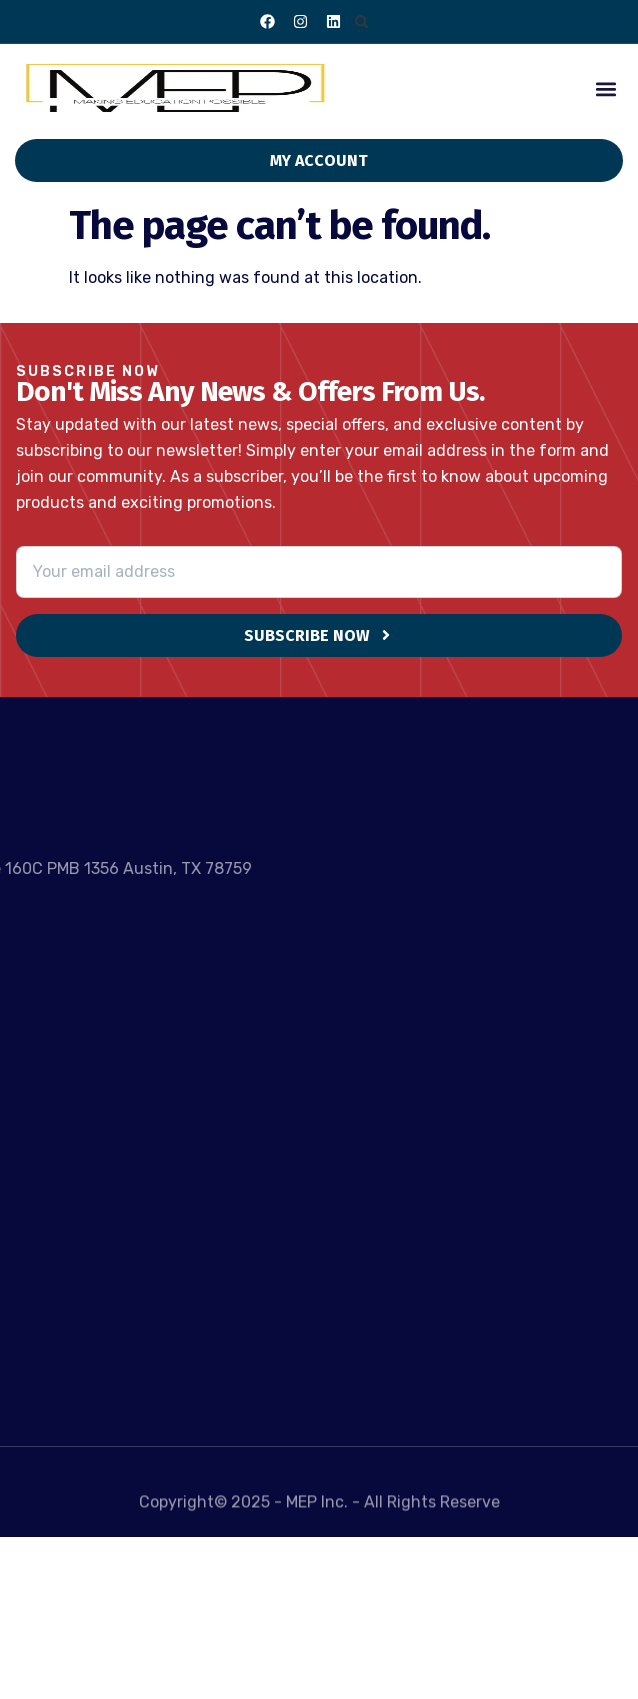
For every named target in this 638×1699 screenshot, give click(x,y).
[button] (361, 21)
